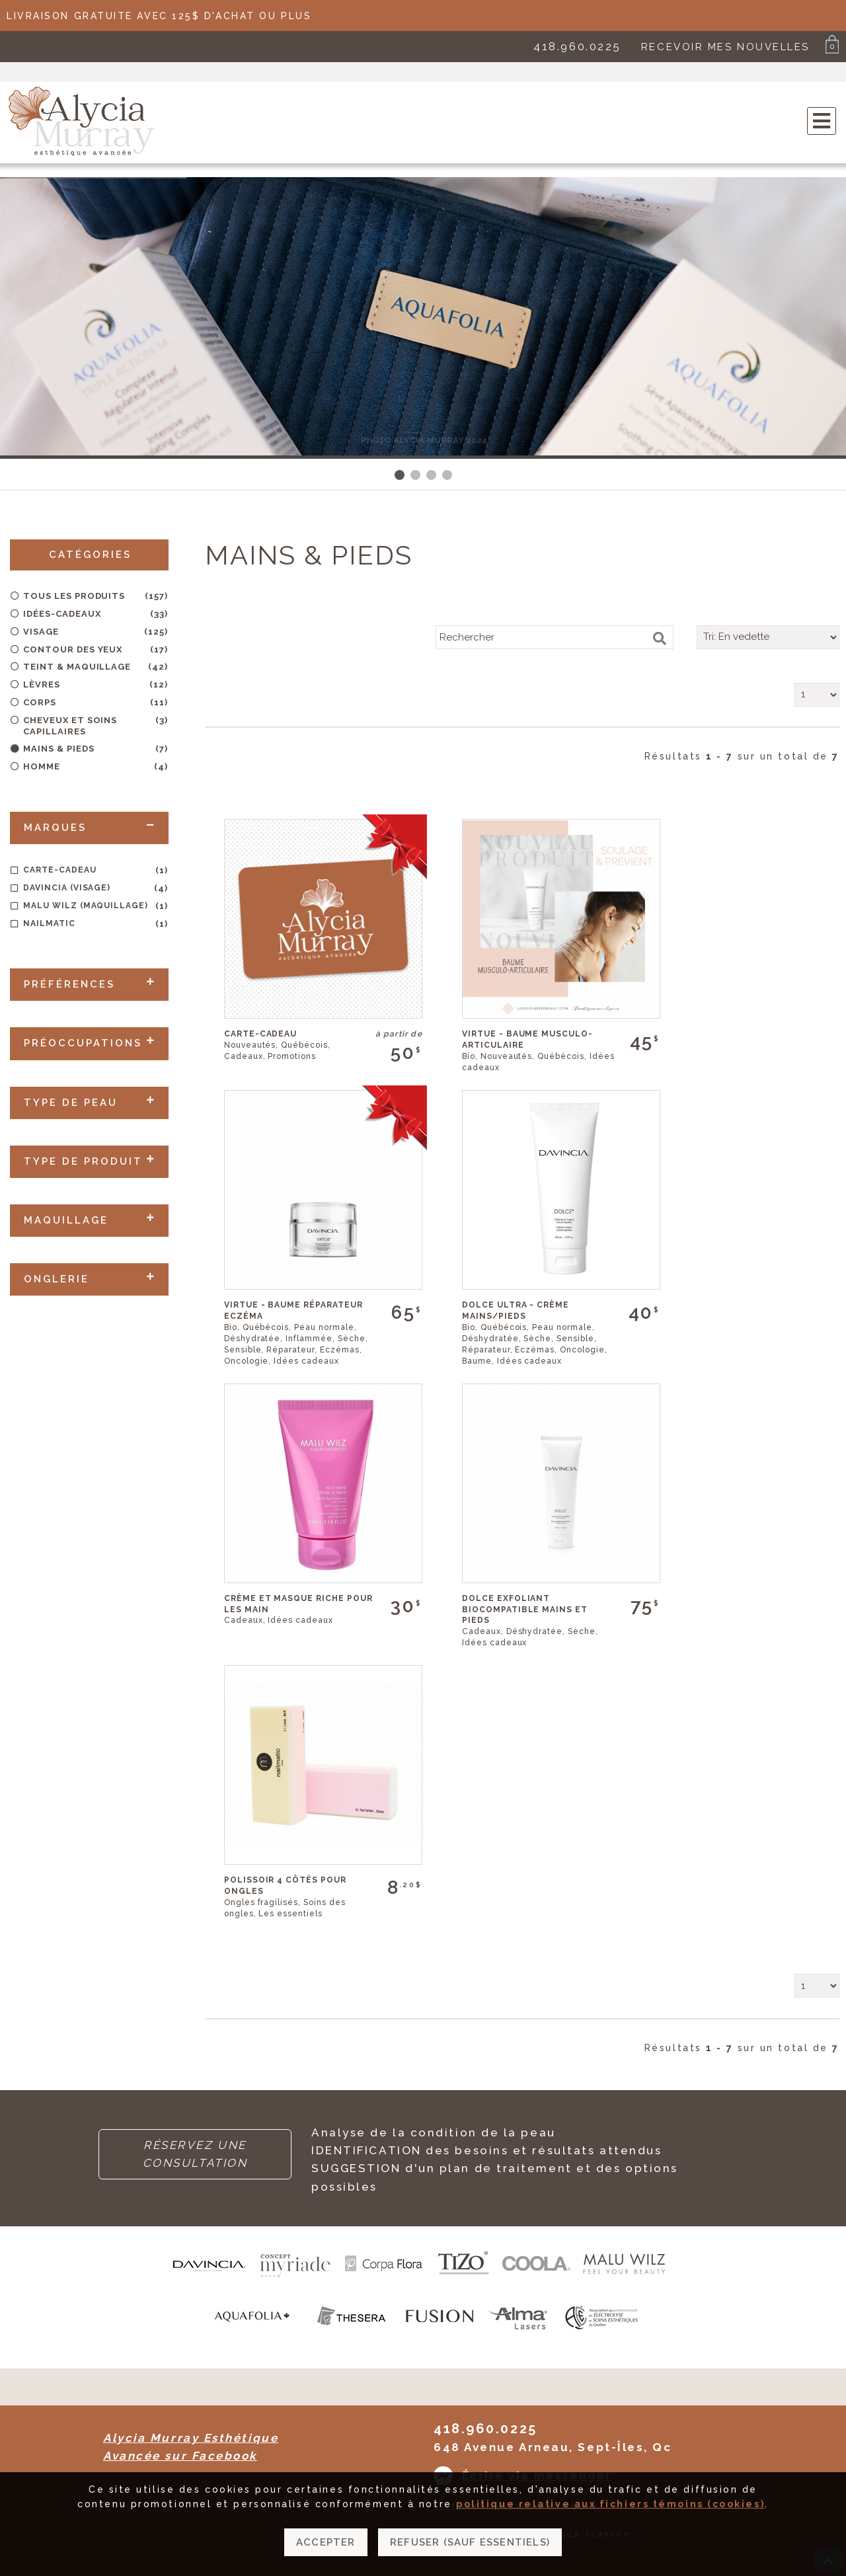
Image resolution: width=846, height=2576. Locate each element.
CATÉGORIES (90, 555)
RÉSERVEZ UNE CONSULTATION (195, 2153)
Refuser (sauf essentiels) (470, 2551)
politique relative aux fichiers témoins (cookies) (610, 2514)
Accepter (326, 2551)
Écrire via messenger (537, 2475)
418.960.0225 (577, 46)
